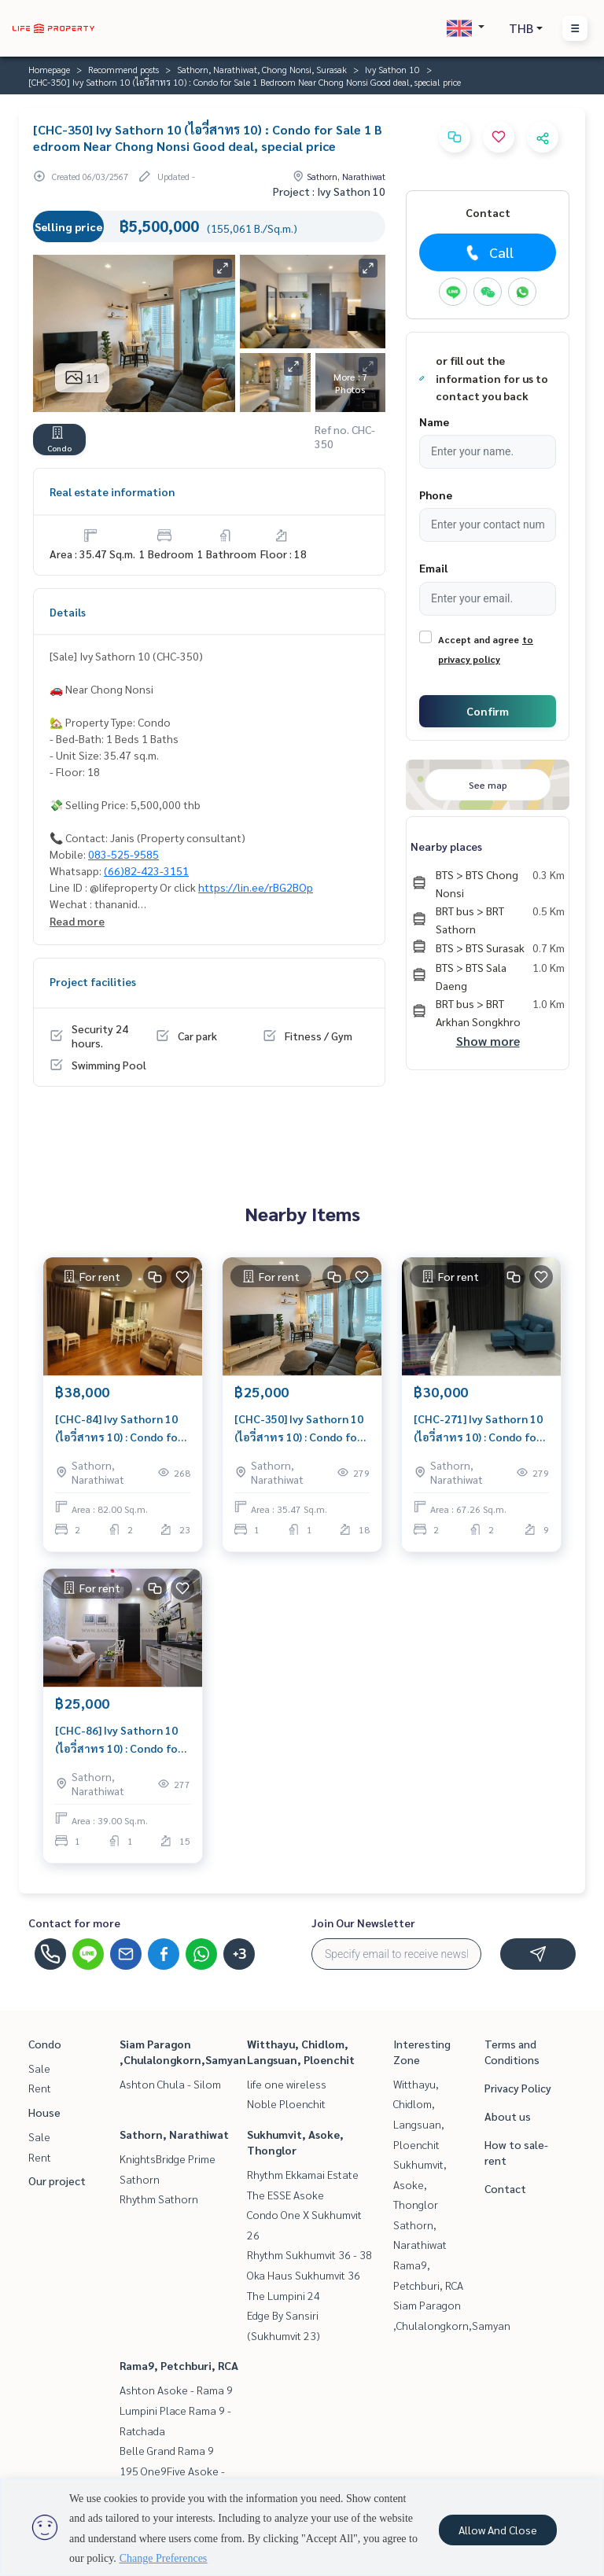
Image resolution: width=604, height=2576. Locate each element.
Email (433, 568)
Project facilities (93, 981)
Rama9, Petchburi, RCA (179, 2365)
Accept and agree (478, 639)
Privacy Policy (517, 2088)
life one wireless (286, 2084)
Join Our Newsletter (363, 1922)
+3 (239, 1954)
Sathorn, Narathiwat (174, 2134)
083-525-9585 (123, 854)
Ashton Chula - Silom (170, 2084)
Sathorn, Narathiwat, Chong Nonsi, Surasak (262, 69)
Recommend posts (123, 69)
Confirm (487, 711)
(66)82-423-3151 (146, 870)
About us (507, 2116)
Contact (505, 2188)
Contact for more (74, 1922)
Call (488, 252)
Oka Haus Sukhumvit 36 (303, 2275)
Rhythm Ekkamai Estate (303, 2174)
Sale (39, 2068)
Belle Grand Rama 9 (167, 2450)
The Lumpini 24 (283, 2295)
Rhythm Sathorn (159, 2198)
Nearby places (446, 846)
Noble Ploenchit (286, 2103)
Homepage (49, 69)
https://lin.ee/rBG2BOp (255, 887)
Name (434, 421)
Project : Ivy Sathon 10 (329, 191)
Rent (39, 2088)
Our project (57, 2180)
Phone (435, 495)
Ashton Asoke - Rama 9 (176, 2390)
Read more (77, 921)
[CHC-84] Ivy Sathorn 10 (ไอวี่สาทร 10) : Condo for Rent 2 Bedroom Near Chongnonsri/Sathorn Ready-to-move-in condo (120, 1428)
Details (68, 612)
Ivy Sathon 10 (392, 69)
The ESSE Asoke (285, 2195)
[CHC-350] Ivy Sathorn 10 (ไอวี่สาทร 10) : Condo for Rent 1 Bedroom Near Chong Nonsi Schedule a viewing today (298, 1428)
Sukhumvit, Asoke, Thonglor (420, 2184)
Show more (488, 1040)
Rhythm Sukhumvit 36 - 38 (309, 2254)
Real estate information (112, 491)
